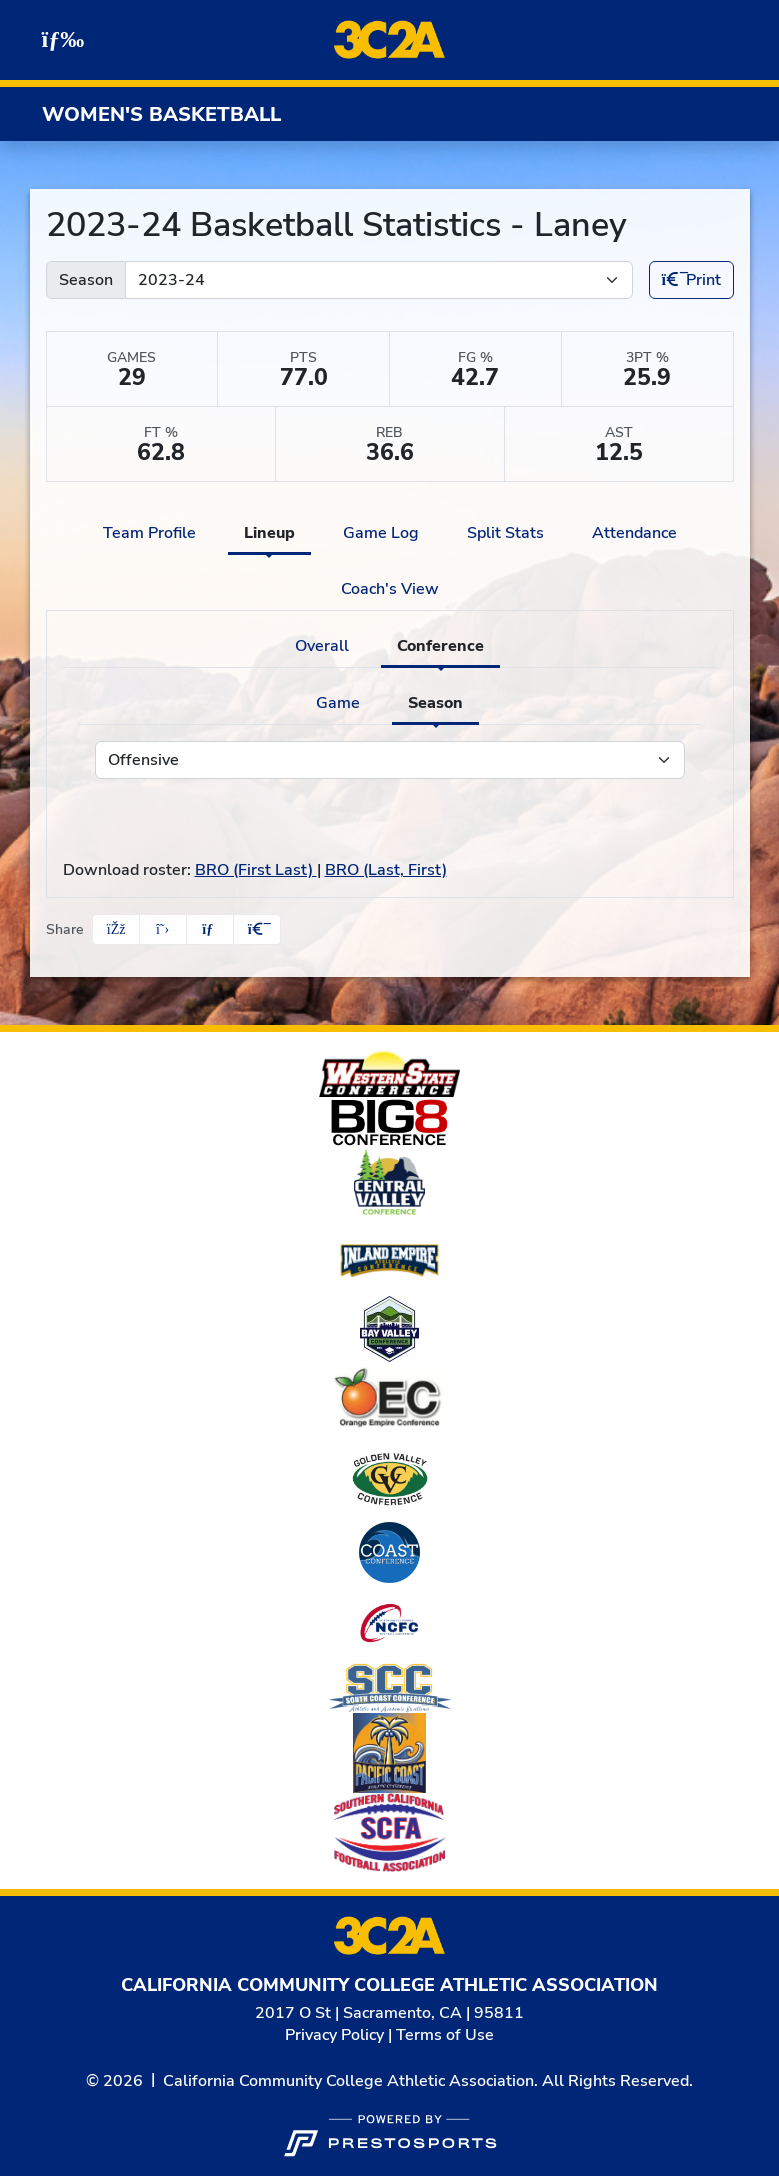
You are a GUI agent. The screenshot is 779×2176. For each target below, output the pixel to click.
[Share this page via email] (210, 929)
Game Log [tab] (381, 533)
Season (86, 280)
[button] (257, 929)
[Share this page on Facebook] (116, 929)
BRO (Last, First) (386, 870)
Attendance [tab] (634, 533)
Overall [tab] (322, 646)
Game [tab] (338, 703)
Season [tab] (435, 703)
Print (691, 280)
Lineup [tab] (269, 533)
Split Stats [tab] (505, 533)
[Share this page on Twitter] (163, 929)
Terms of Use (445, 2035)
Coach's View (390, 589)
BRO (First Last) (256, 870)
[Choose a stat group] (390, 760)
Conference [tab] (440, 646)
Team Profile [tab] (149, 533)
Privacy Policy (334, 2035)
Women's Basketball (161, 114)
